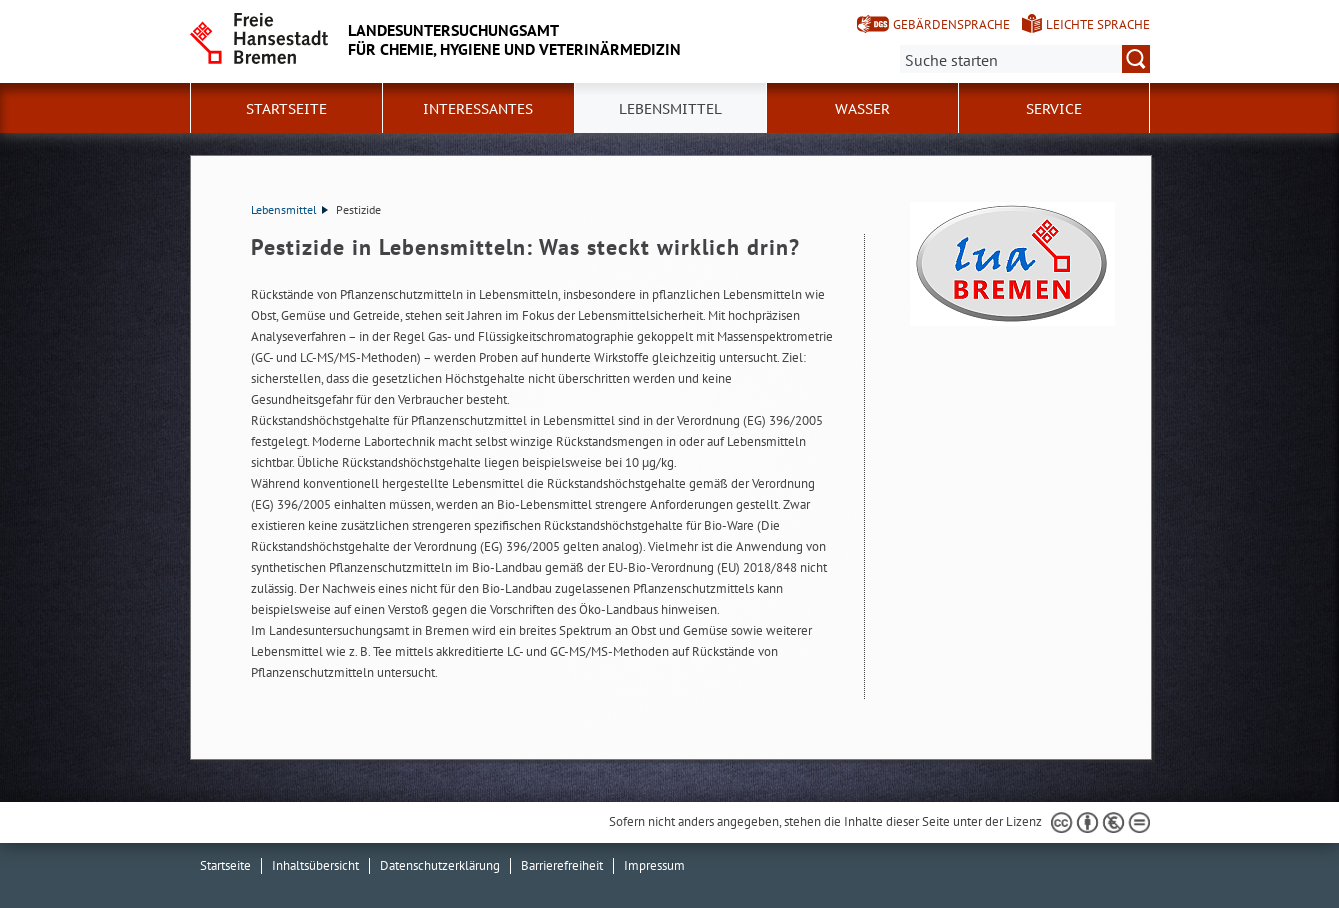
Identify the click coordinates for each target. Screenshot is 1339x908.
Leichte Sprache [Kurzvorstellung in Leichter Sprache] (1098, 24)
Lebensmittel (289, 209)
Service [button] (1054, 109)
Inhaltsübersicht (315, 865)
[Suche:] (1025, 59)
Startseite (286, 109)
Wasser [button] (862, 109)
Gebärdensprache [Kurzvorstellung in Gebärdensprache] (951, 24)
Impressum (654, 865)
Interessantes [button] (478, 109)
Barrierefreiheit (562, 865)
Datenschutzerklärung (440, 865)
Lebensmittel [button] (670, 109)
